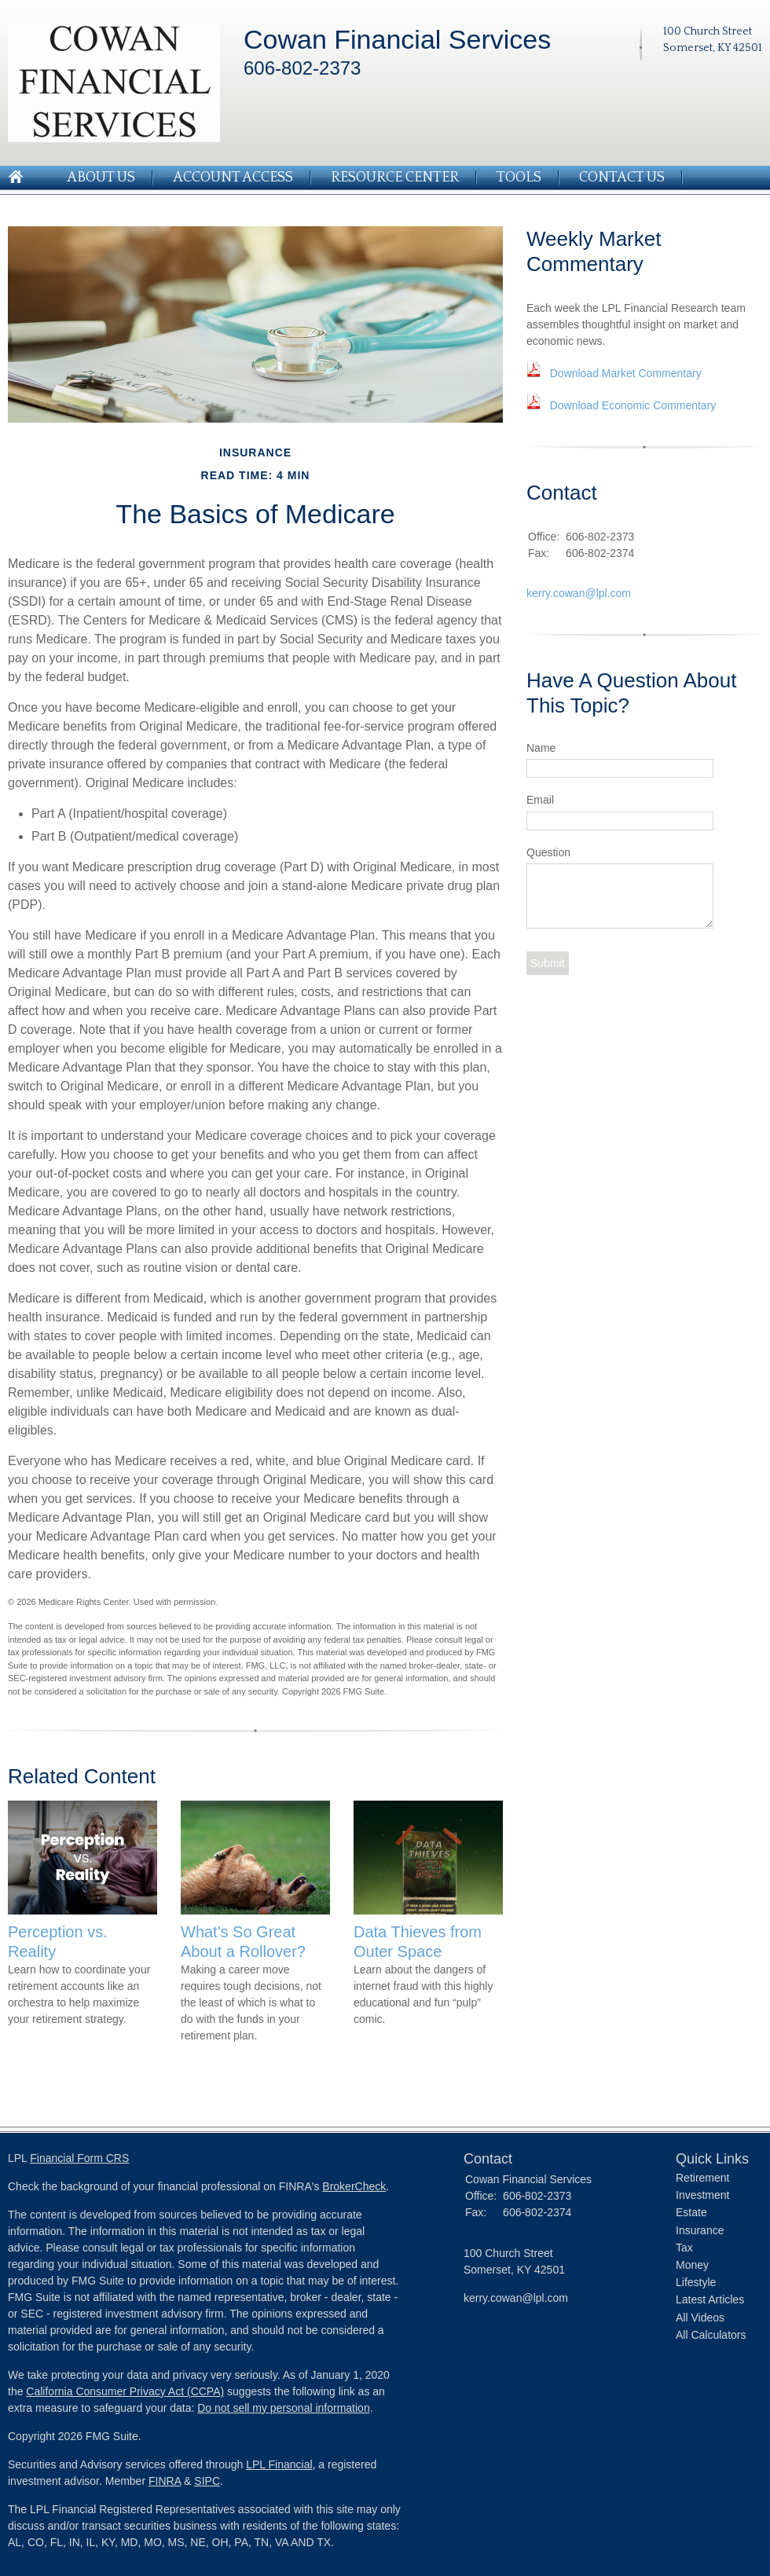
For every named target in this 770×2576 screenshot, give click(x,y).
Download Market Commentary (626, 373)
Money (692, 2265)
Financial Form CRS (79, 2158)
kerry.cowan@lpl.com (578, 593)
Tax (684, 2247)
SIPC (207, 2481)
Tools (519, 177)
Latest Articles (710, 2299)
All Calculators (711, 2335)
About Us (101, 177)
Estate (691, 2212)
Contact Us (622, 177)
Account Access (233, 177)
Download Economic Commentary (633, 405)
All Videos (700, 2317)
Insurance (700, 2230)
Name (541, 748)
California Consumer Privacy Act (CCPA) (125, 2391)
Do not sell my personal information (283, 2408)
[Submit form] (547, 963)
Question (548, 852)
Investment (702, 2195)
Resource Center (395, 177)
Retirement (702, 2177)
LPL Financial (279, 2464)
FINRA (164, 2481)
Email (540, 799)
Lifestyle (696, 2282)
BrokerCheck (354, 2186)
